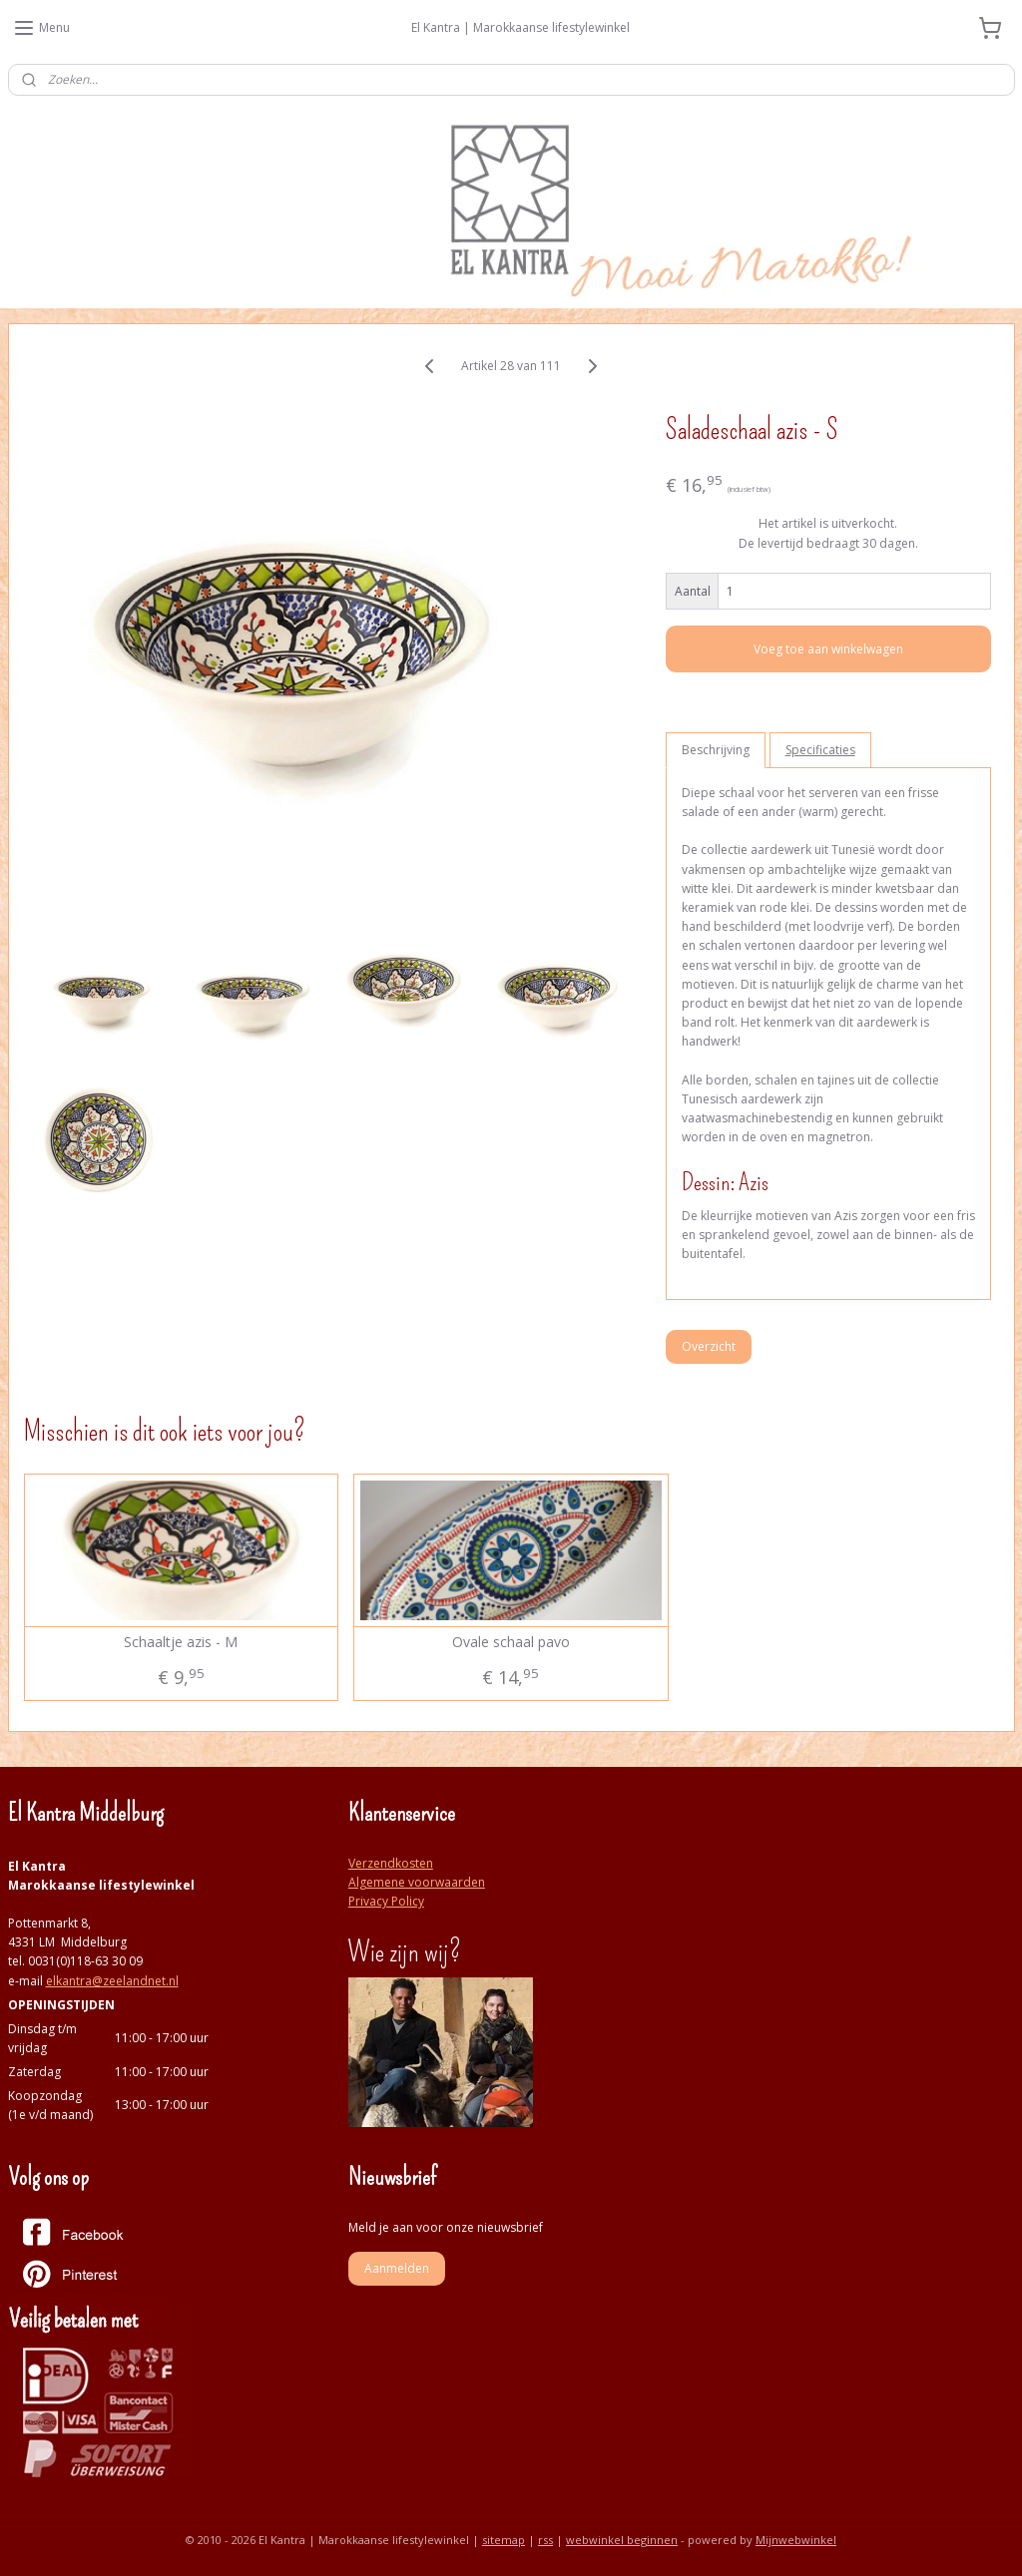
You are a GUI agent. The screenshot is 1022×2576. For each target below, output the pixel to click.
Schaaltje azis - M (181, 1642)
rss (545, 2539)
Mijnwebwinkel (796, 2539)
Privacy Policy (386, 1901)
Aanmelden (396, 2268)
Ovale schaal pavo (511, 1642)
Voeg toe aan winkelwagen (828, 649)
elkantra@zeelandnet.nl (112, 1980)
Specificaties (820, 749)
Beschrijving (716, 749)
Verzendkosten (390, 1863)
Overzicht (709, 1345)
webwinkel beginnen (622, 2539)
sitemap (503, 2539)
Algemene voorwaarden (416, 1882)
